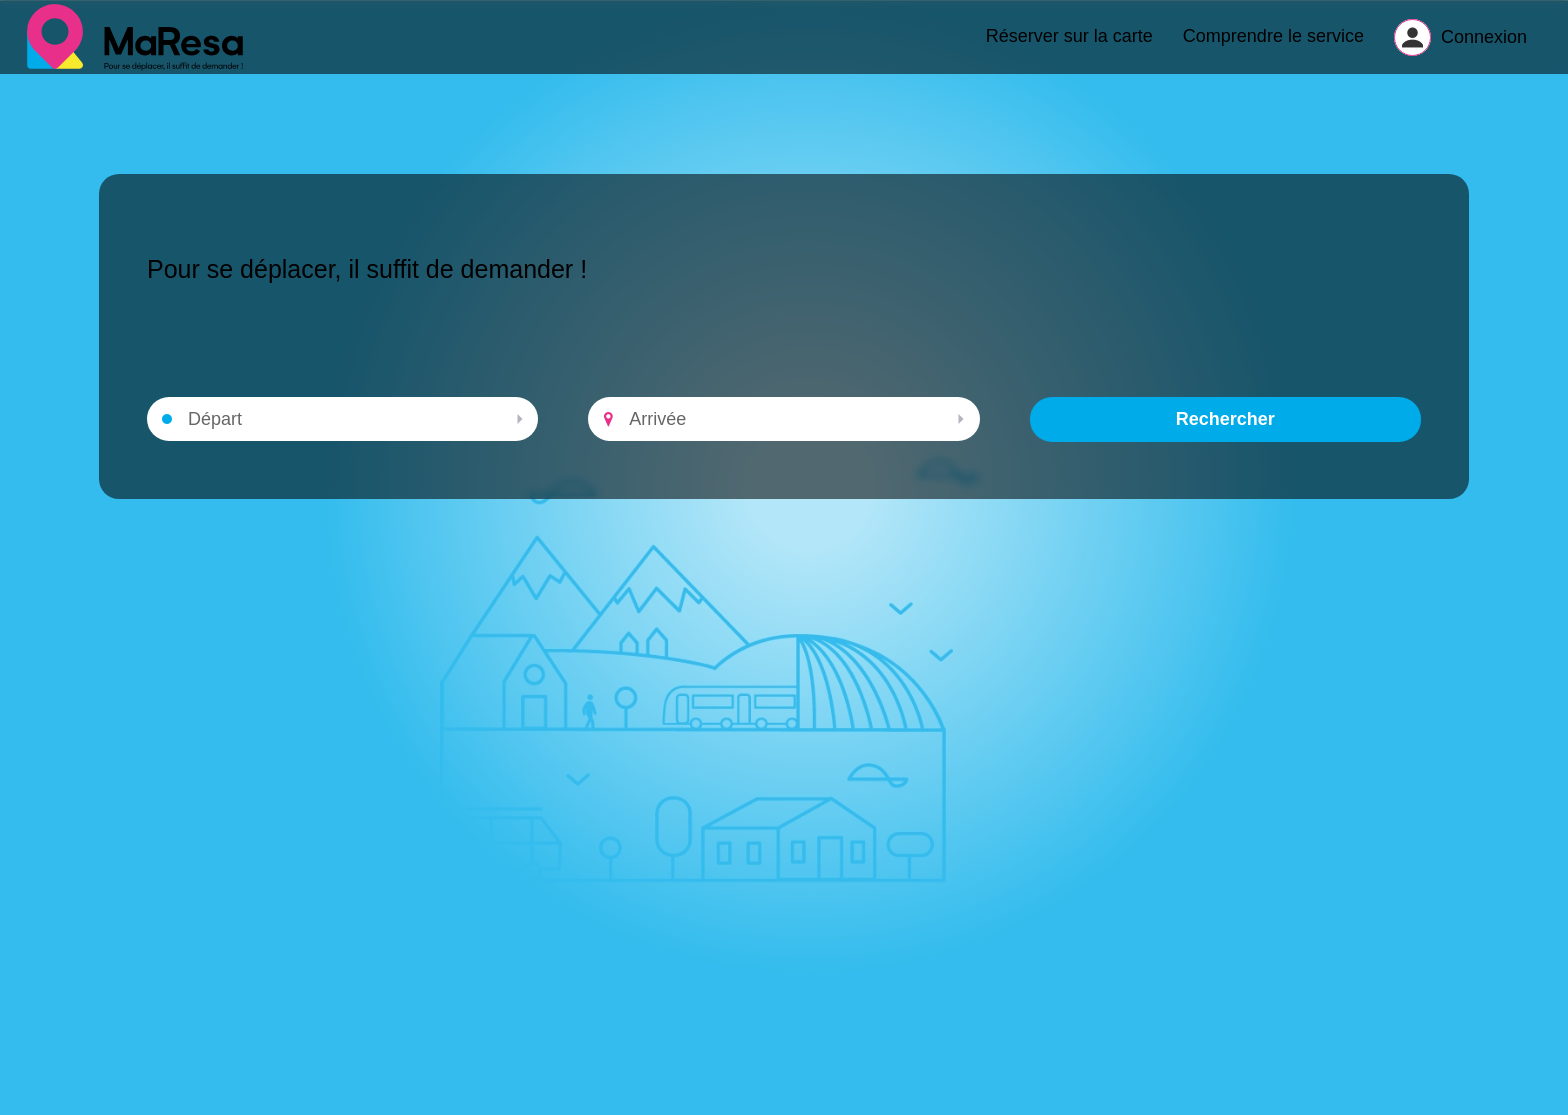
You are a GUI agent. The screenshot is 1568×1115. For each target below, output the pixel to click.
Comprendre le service (1273, 46)
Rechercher (1225, 439)
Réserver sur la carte (1069, 46)
